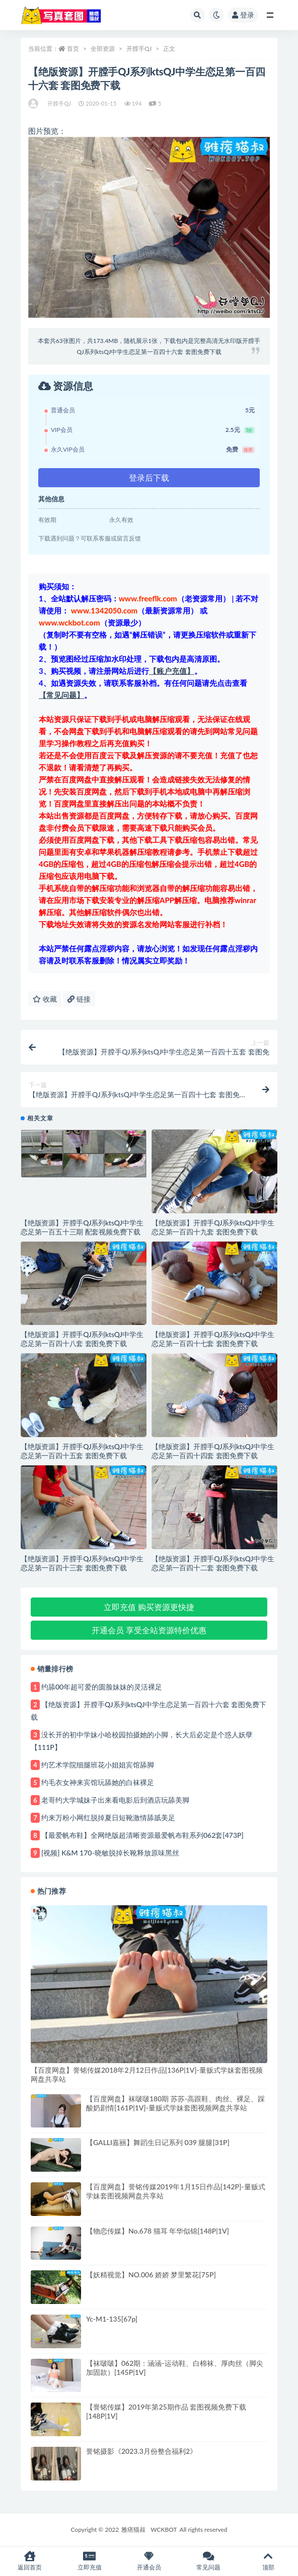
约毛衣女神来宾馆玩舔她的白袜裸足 (97, 1782)
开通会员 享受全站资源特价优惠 (149, 1630)
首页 (73, 48)
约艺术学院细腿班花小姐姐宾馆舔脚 (97, 1764)
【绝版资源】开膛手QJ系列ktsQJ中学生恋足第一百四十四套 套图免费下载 (213, 1451)
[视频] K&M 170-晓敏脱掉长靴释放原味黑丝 (110, 1852)
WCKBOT (164, 2529)
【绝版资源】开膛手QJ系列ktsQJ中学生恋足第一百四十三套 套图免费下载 (82, 1563)
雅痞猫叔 (133, 2529)
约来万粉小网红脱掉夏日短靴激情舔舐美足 (108, 1817)
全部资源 (103, 48)
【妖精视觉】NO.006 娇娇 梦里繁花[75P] (151, 2274)
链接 (79, 999)
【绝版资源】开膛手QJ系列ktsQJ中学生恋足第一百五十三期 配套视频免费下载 (82, 1227)
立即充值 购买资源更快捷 (149, 1607)
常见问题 (208, 2561)
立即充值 (89, 2561)
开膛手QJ (139, 48)
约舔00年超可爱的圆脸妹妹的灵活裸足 (101, 1686)
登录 (243, 15)
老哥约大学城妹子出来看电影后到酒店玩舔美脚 (115, 1800)
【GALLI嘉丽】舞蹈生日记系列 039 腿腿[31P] (158, 2142)
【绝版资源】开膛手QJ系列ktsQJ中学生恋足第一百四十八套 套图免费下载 (82, 1339)
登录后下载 (149, 477)
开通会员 (149, 2561)
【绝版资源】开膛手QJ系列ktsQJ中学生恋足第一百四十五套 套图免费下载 (82, 1451)
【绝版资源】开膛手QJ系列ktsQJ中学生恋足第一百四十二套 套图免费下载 (213, 1563)
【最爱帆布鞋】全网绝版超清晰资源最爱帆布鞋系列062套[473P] (142, 1835)
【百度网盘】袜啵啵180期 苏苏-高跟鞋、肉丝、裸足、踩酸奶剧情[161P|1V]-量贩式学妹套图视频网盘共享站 (175, 2103)
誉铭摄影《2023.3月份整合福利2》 (141, 2451)
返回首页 (29, 2561)
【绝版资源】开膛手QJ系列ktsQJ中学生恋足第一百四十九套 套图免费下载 (213, 1227)
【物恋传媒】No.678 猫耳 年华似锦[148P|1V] (157, 2231)
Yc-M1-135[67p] (111, 2319)
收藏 (45, 999)
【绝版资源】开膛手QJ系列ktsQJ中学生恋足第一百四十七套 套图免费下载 (213, 1339)
